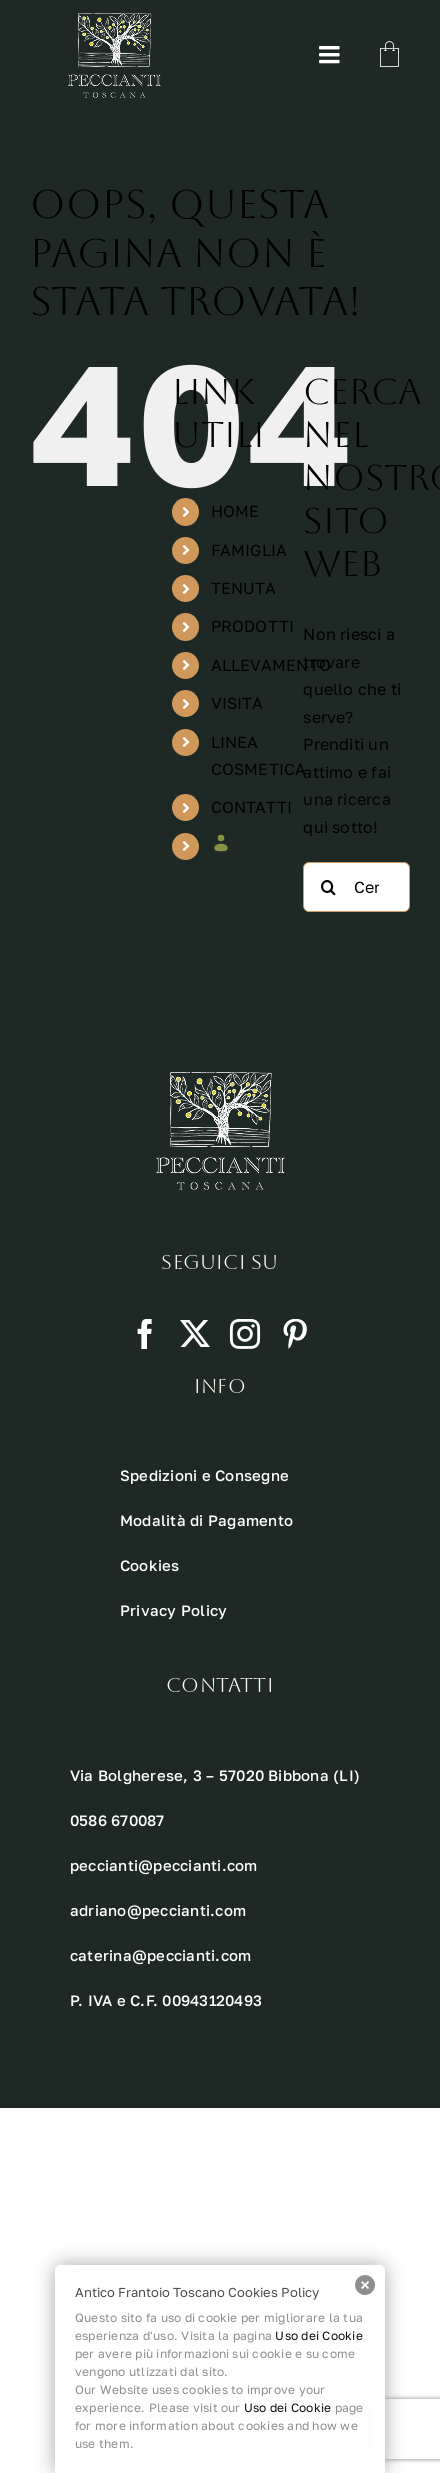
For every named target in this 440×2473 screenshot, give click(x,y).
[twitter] (195, 1334)
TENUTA (243, 588)
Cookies (150, 1565)
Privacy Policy (173, 1610)
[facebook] (145, 1334)
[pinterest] (295, 1334)
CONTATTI (252, 807)
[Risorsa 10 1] (114, 21)
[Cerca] (328, 887)
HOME (235, 511)
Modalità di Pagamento (206, 1520)
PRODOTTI (253, 626)
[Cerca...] (356, 887)
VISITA (237, 703)
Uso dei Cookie (318, 2335)
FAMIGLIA (249, 550)
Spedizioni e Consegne (204, 1475)
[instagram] (245, 1334)
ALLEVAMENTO (271, 665)
